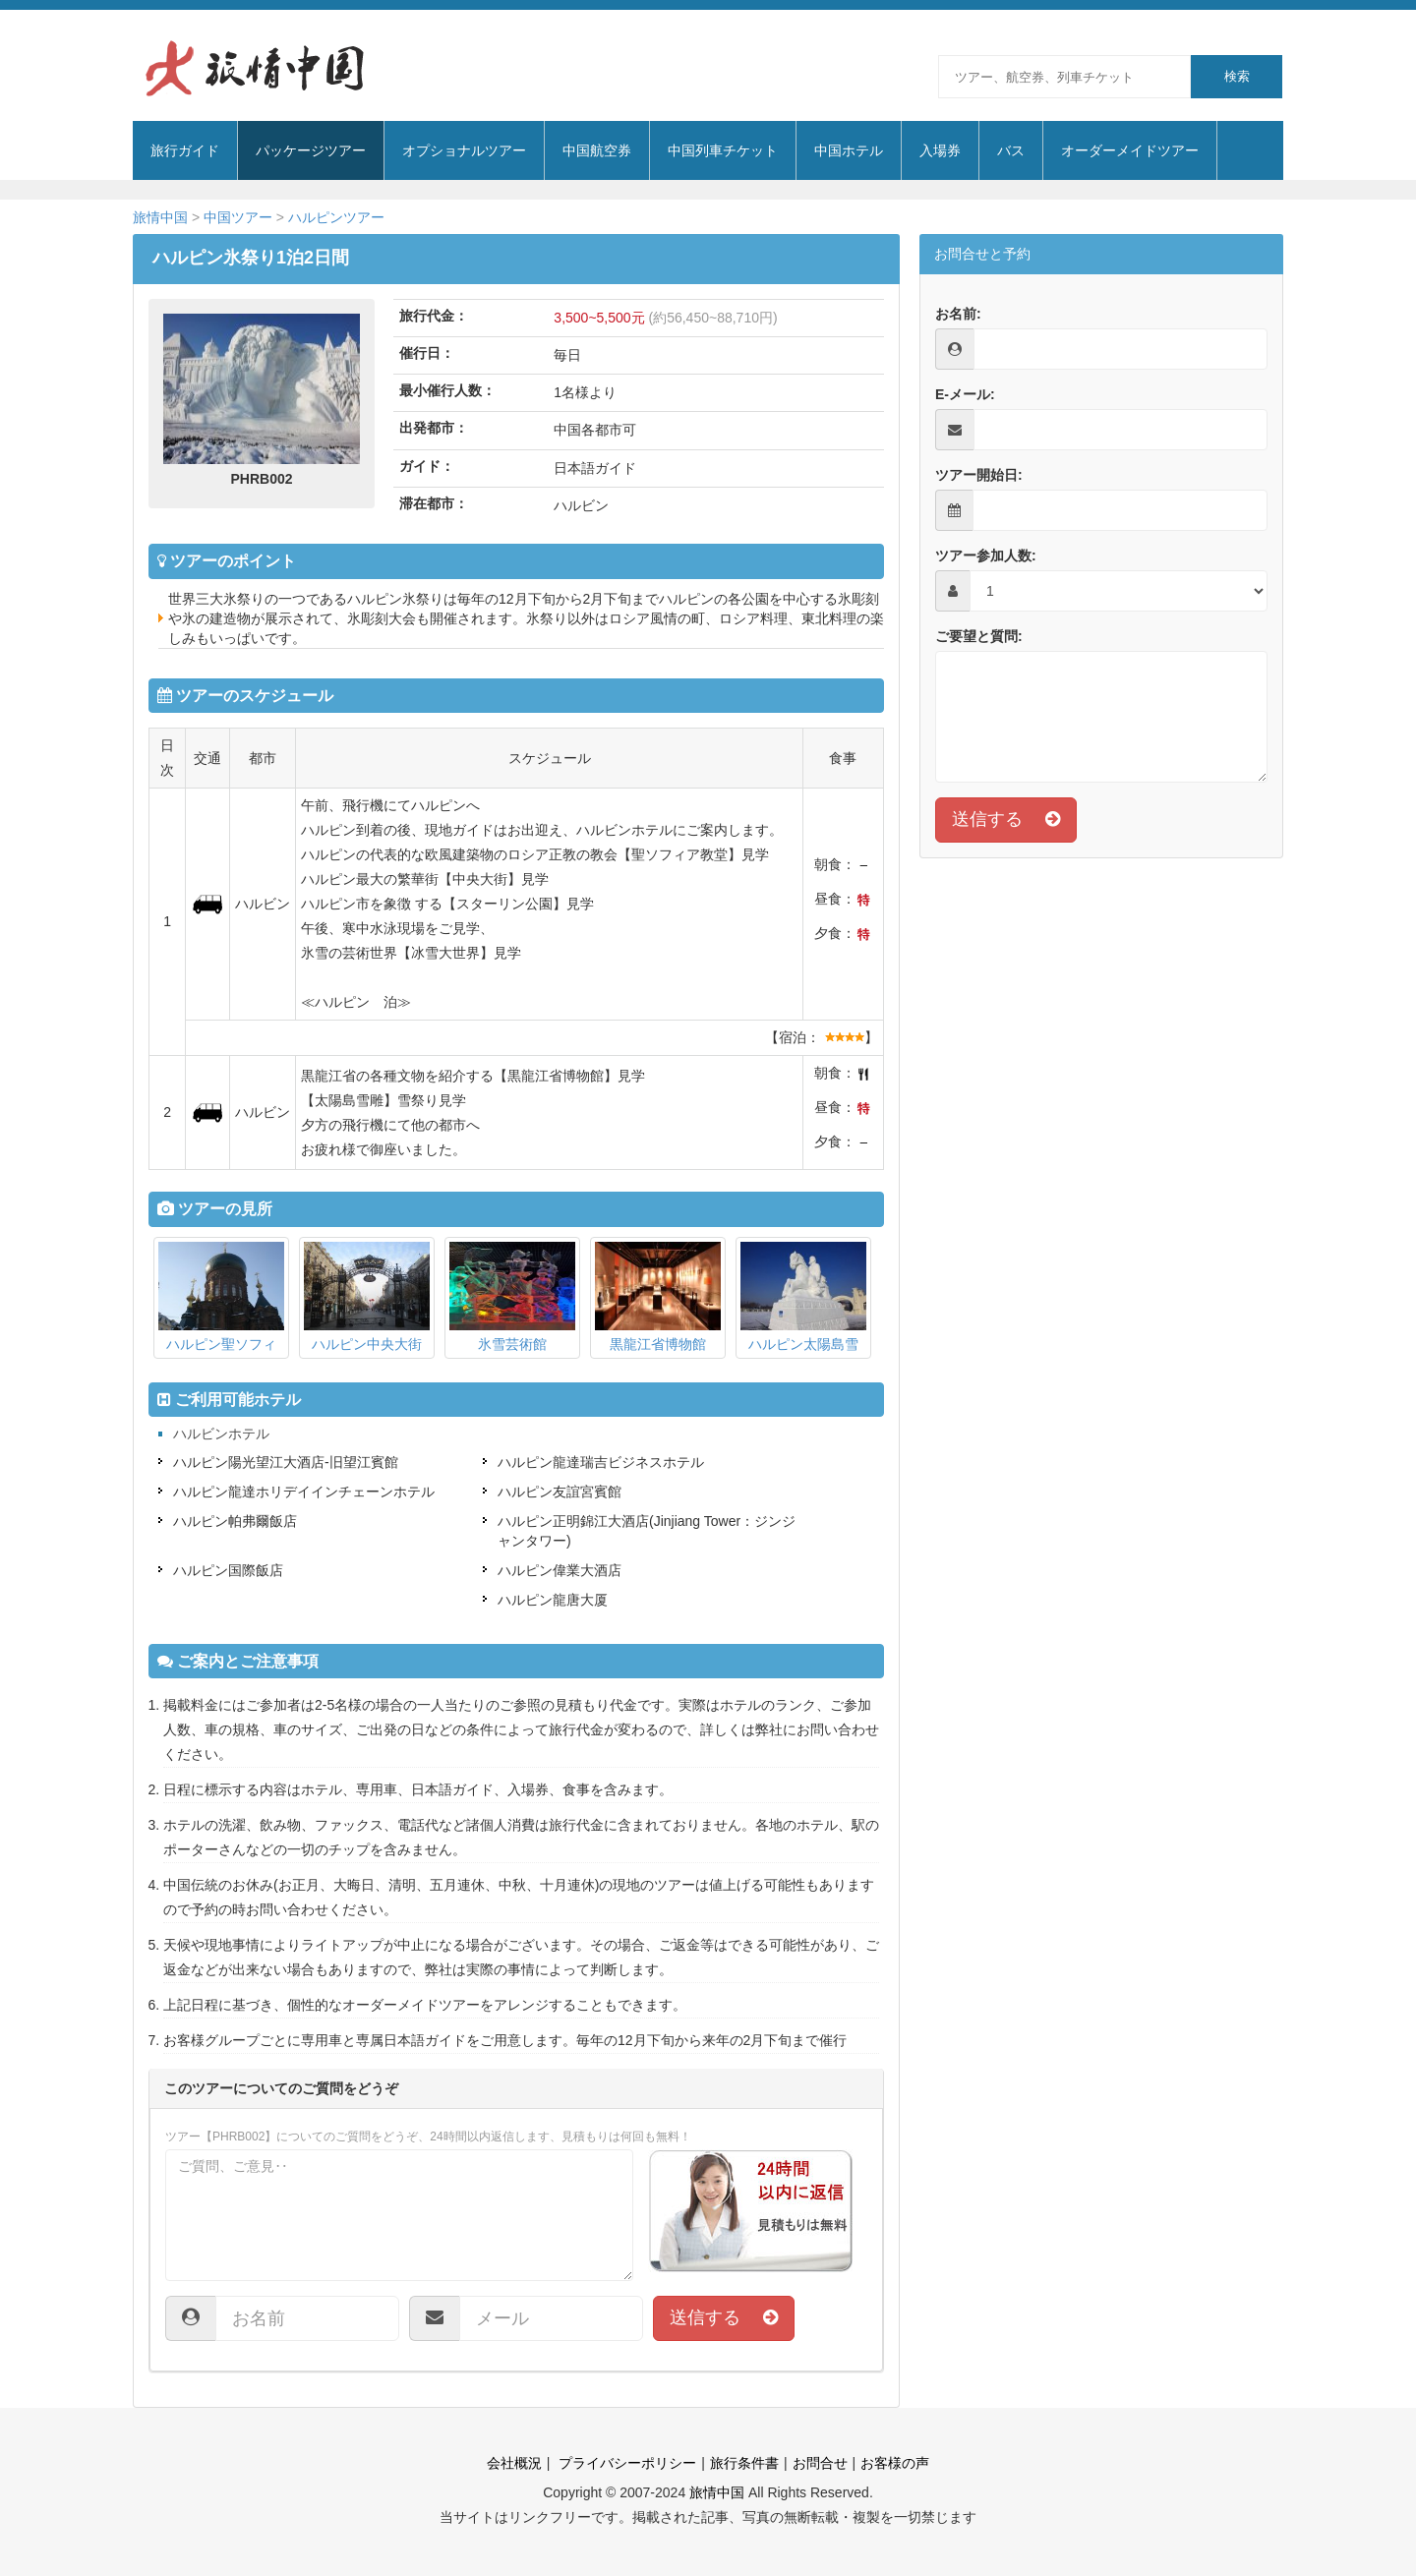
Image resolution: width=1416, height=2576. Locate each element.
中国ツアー (238, 217)
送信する (724, 2317)
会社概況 (514, 2463)
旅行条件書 (744, 2463)
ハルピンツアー (336, 217)
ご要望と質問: (979, 636)
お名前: (958, 314)
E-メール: (965, 394)
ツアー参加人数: (985, 555)
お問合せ (820, 2463)
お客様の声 (894, 2463)
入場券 (940, 150)
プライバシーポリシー (625, 2463)
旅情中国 (160, 217)
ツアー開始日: (979, 475)
